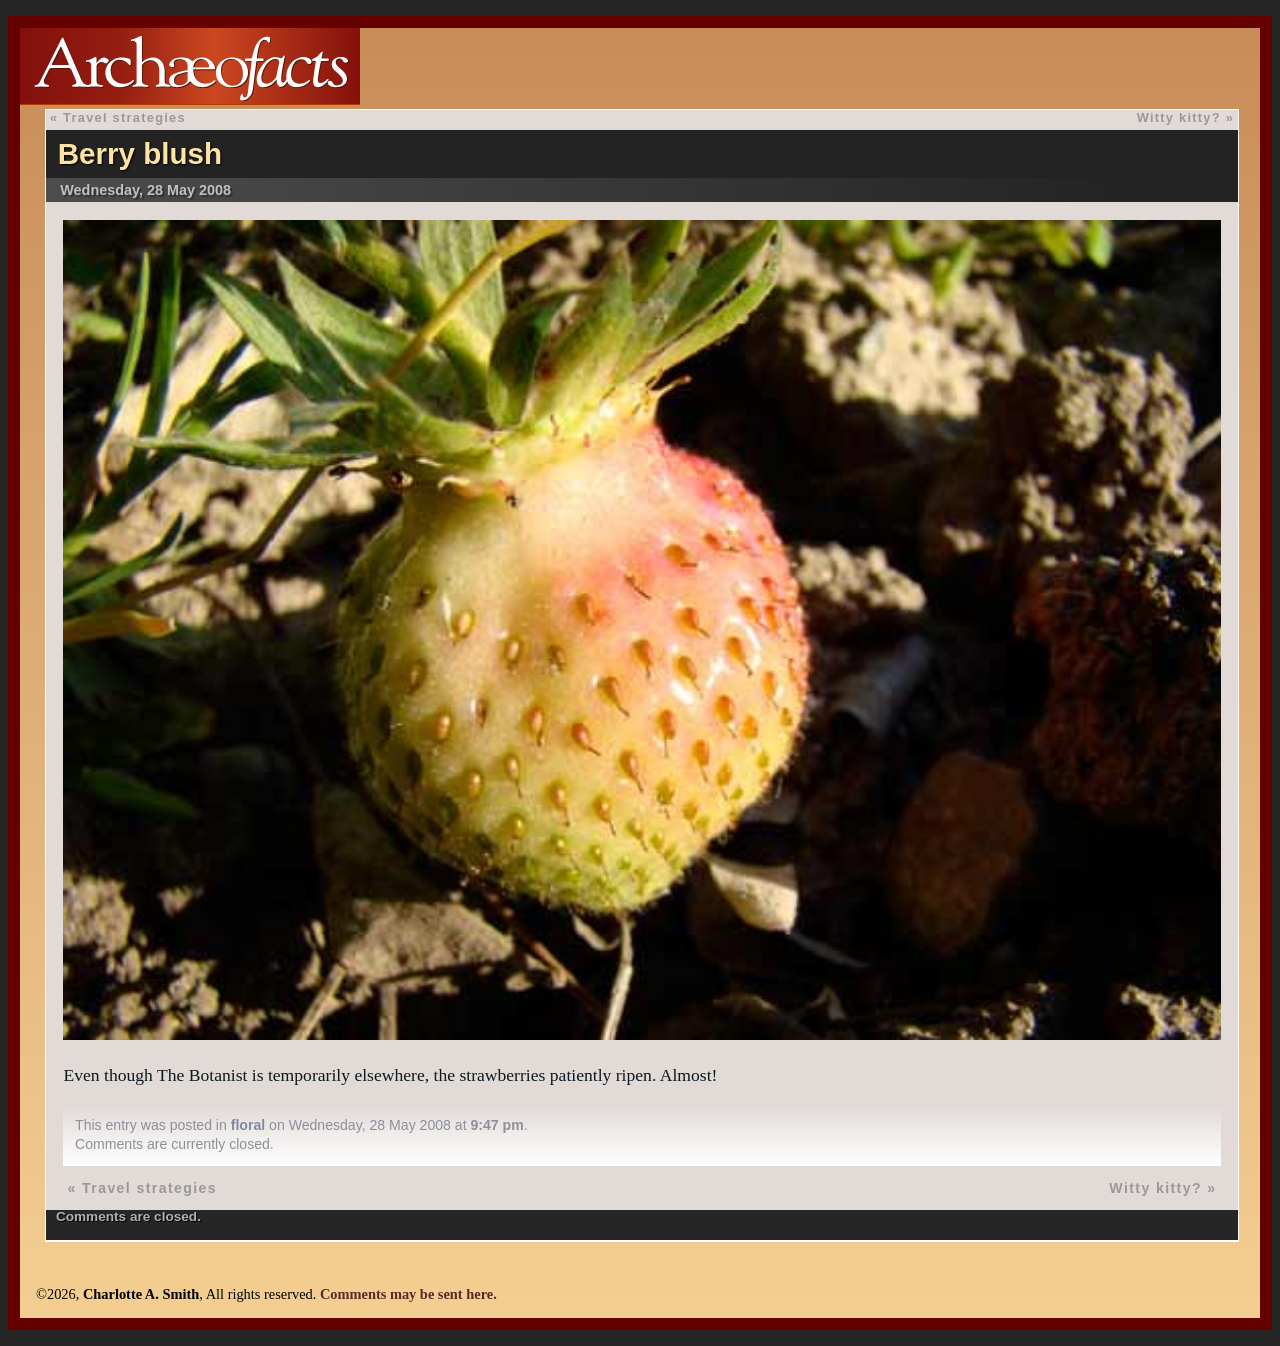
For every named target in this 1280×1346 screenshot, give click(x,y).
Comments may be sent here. (408, 1294)
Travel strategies (124, 117)
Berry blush (140, 153)
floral (248, 1125)
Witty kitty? (1179, 117)
